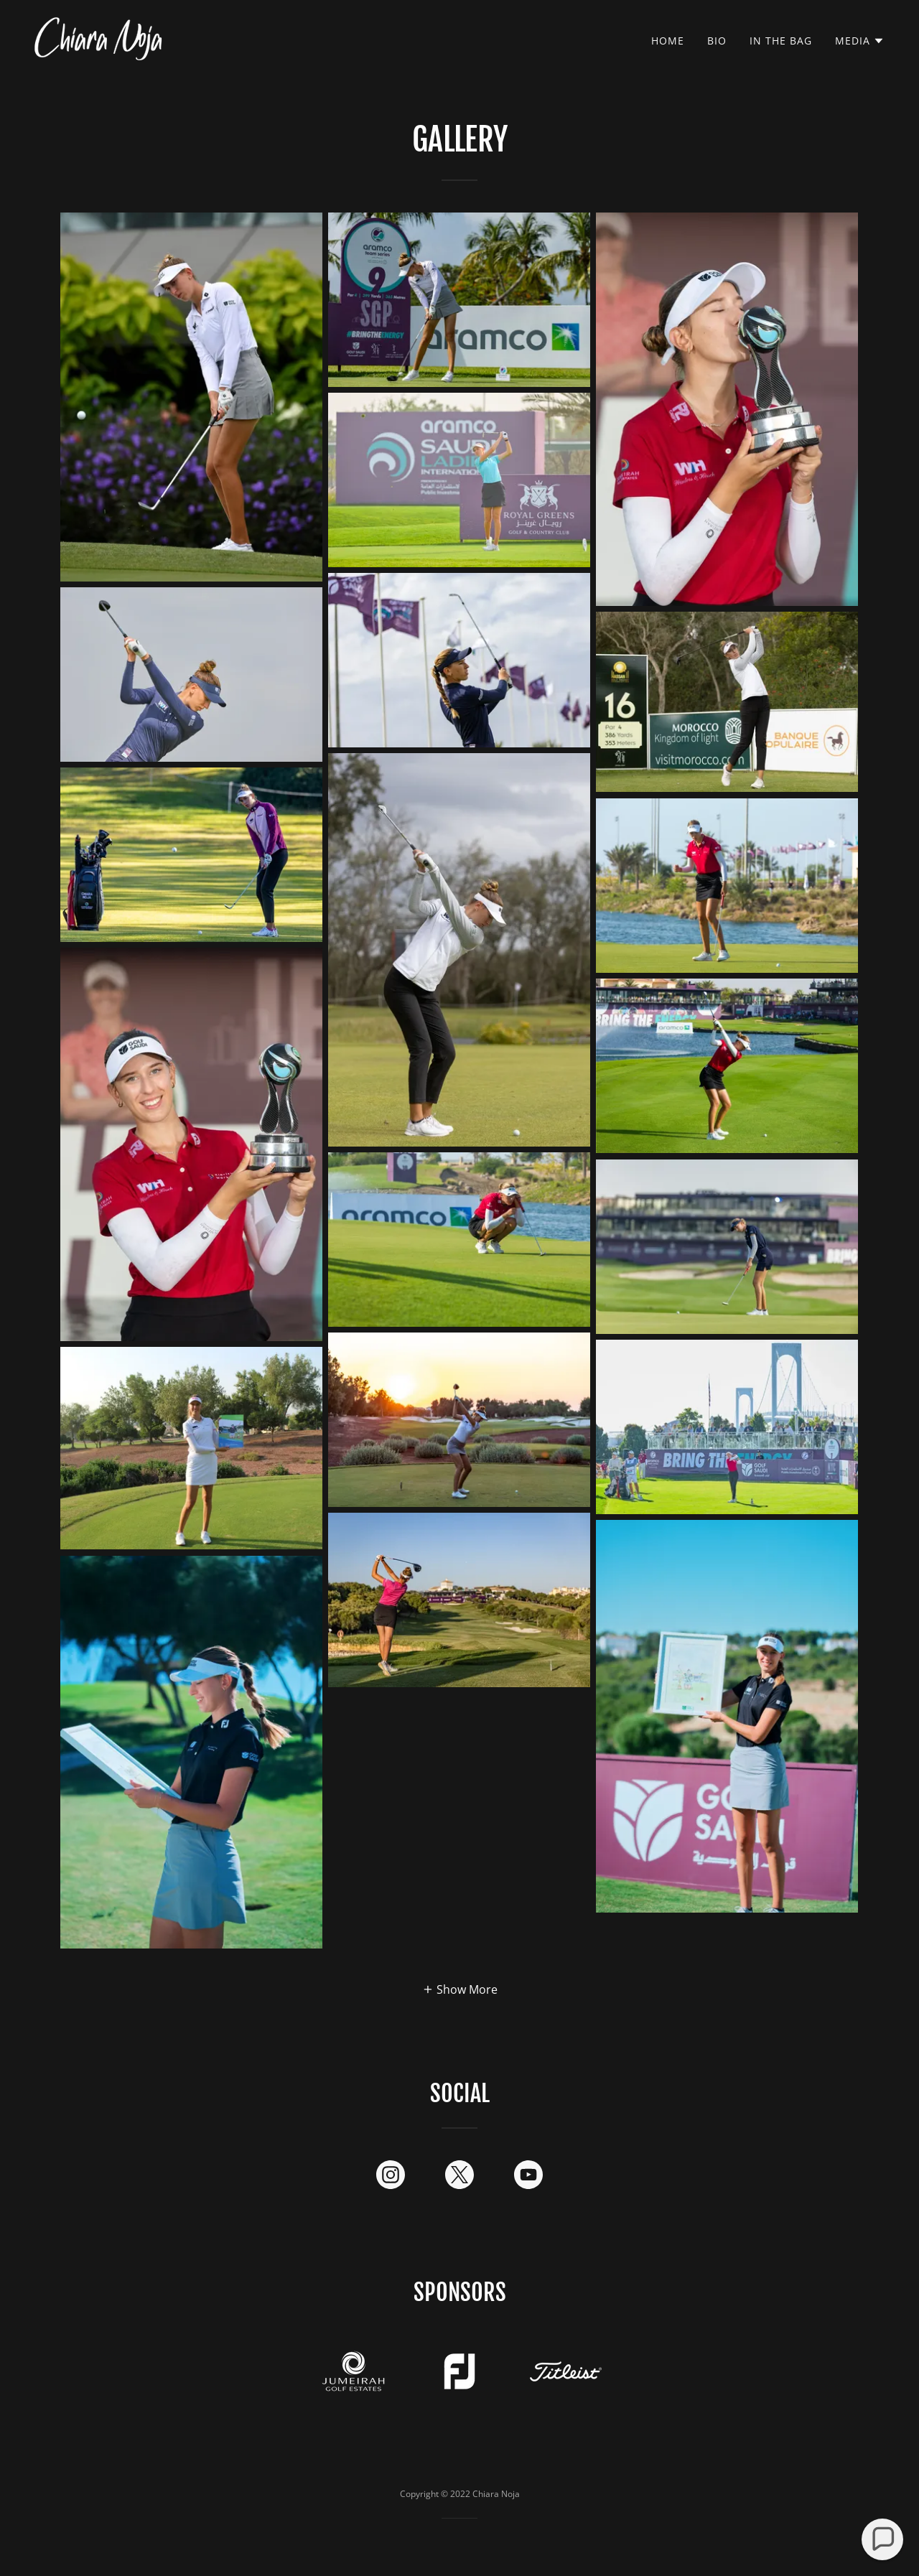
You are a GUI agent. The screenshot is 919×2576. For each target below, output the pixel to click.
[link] (98, 37)
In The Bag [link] (781, 40)
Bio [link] (717, 40)
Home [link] (667, 40)
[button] (860, 41)
